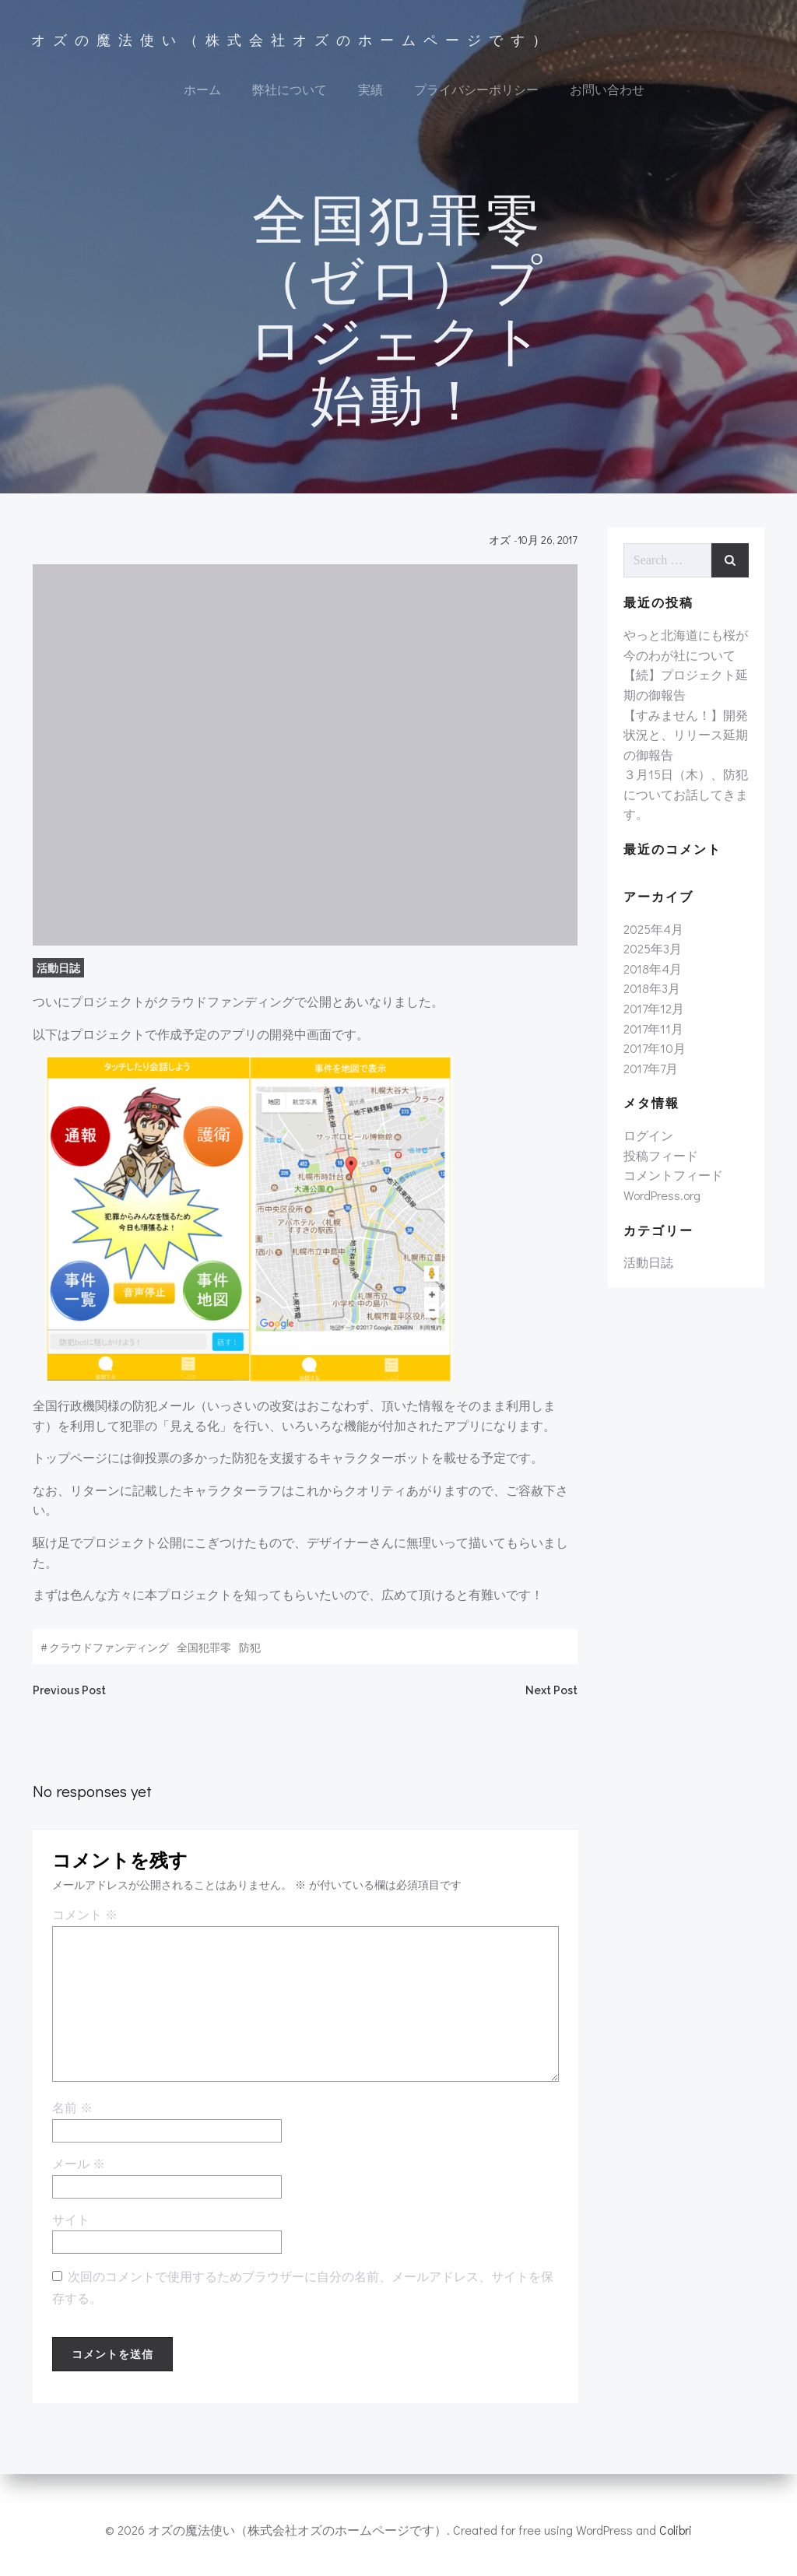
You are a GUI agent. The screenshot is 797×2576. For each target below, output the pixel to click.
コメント (83, 1926)
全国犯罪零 (202, 1655)
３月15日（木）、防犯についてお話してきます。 (685, 803)
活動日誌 (57, 975)
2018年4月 (652, 977)
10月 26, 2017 (549, 547)
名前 (71, 2119)
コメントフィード (672, 1184)
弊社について (289, 90)
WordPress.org (661, 1203)
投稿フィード (660, 1164)
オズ (501, 547)
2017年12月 (653, 1017)
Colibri (675, 2530)
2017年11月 (653, 1037)
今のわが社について (679, 663)
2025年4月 (653, 937)
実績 (370, 90)
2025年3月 (652, 957)
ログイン (647, 1144)
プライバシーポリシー (476, 90)
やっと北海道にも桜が (685, 644)
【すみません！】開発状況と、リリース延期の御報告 (685, 743)
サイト (69, 2231)
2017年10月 (654, 1057)
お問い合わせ (607, 90)
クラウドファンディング (107, 1655)
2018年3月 (651, 997)
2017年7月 (650, 1077)
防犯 (248, 1655)
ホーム (202, 90)
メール (77, 2175)
